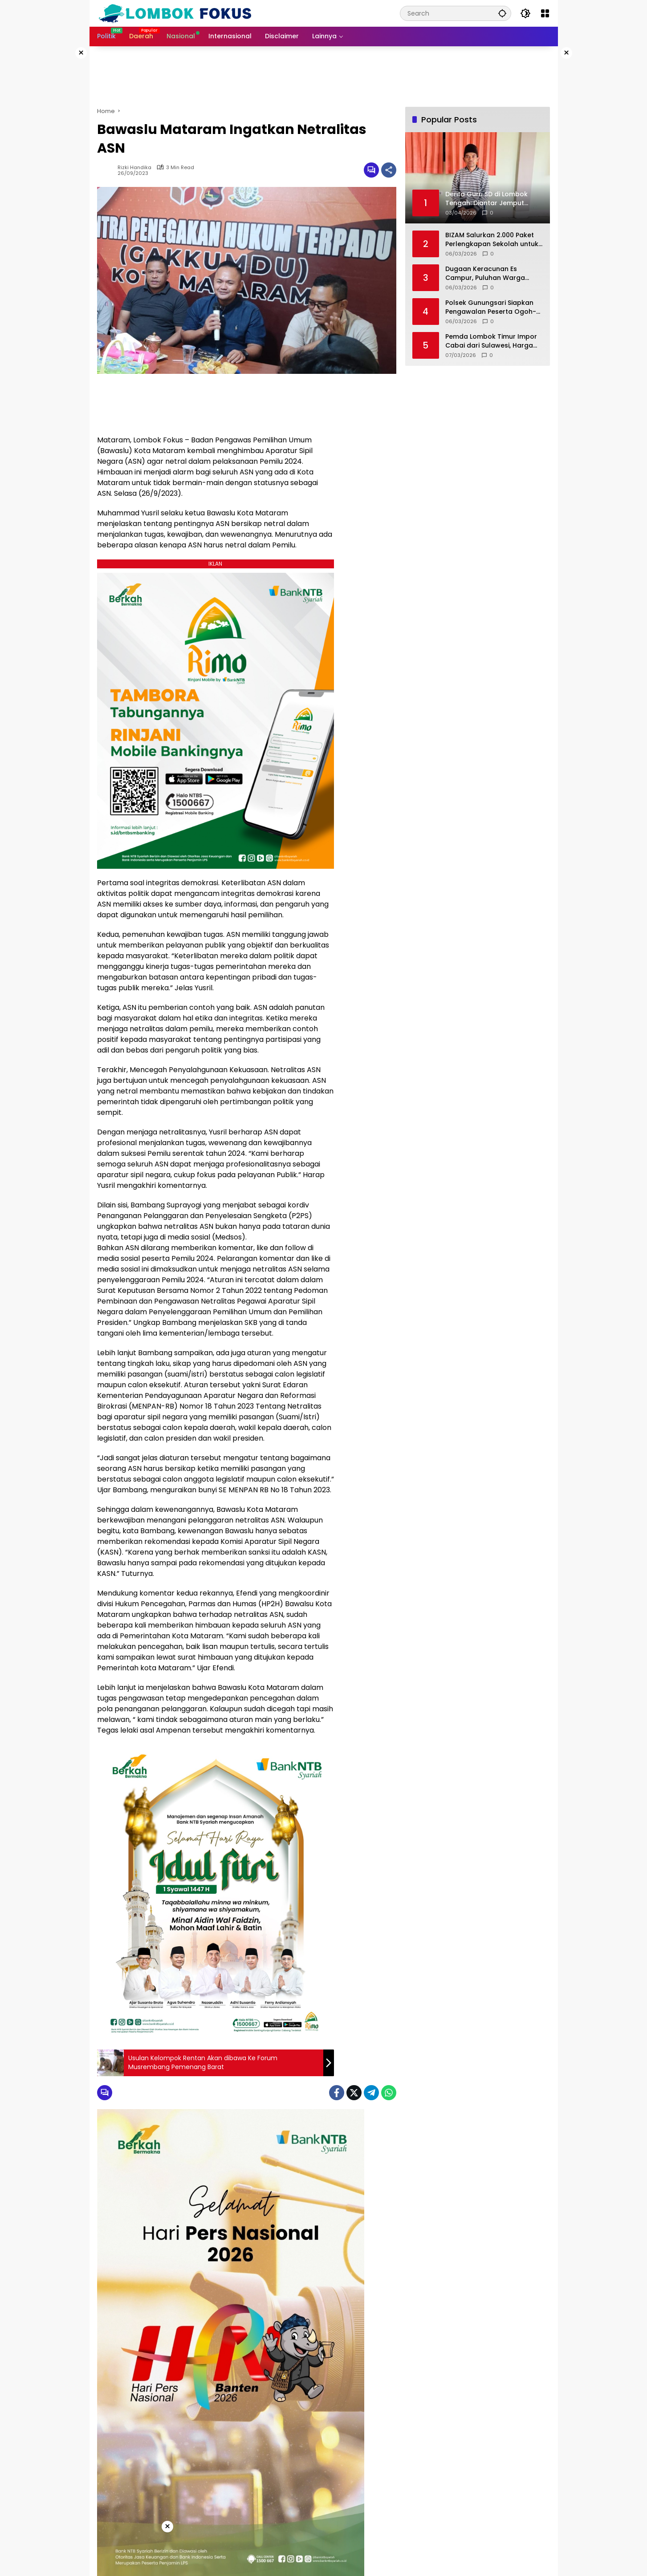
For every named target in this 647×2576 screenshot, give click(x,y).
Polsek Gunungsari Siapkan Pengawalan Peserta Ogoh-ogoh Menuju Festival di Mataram (490, 307)
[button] (502, 13)
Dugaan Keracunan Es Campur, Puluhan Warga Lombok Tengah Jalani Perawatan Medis (485, 273)
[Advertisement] (603, 179)
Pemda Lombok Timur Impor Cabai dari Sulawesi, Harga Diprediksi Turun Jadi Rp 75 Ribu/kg (491, 341)
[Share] (388, 170)
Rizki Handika (134, 167)
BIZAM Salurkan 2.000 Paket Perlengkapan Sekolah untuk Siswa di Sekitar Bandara (491, 239)
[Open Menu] (545, 13)
